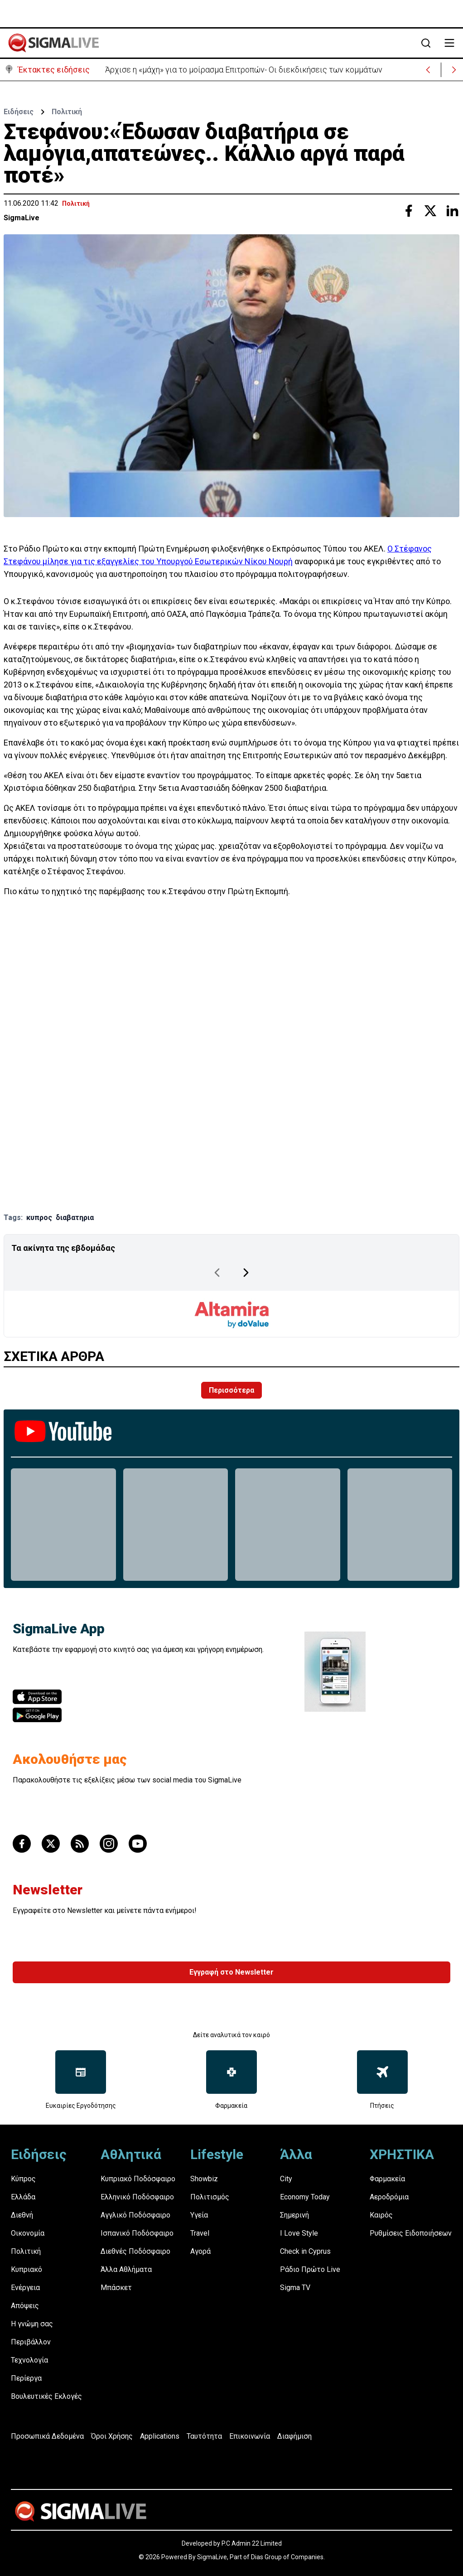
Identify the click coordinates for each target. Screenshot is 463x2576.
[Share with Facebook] (408, 210)
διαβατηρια (75, 1217)
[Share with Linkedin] (452, 210)
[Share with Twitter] (430, 210)
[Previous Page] (217, 1272)
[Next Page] (246, 1272)
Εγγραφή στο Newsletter (231, 1972)
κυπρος (39, 1217)
